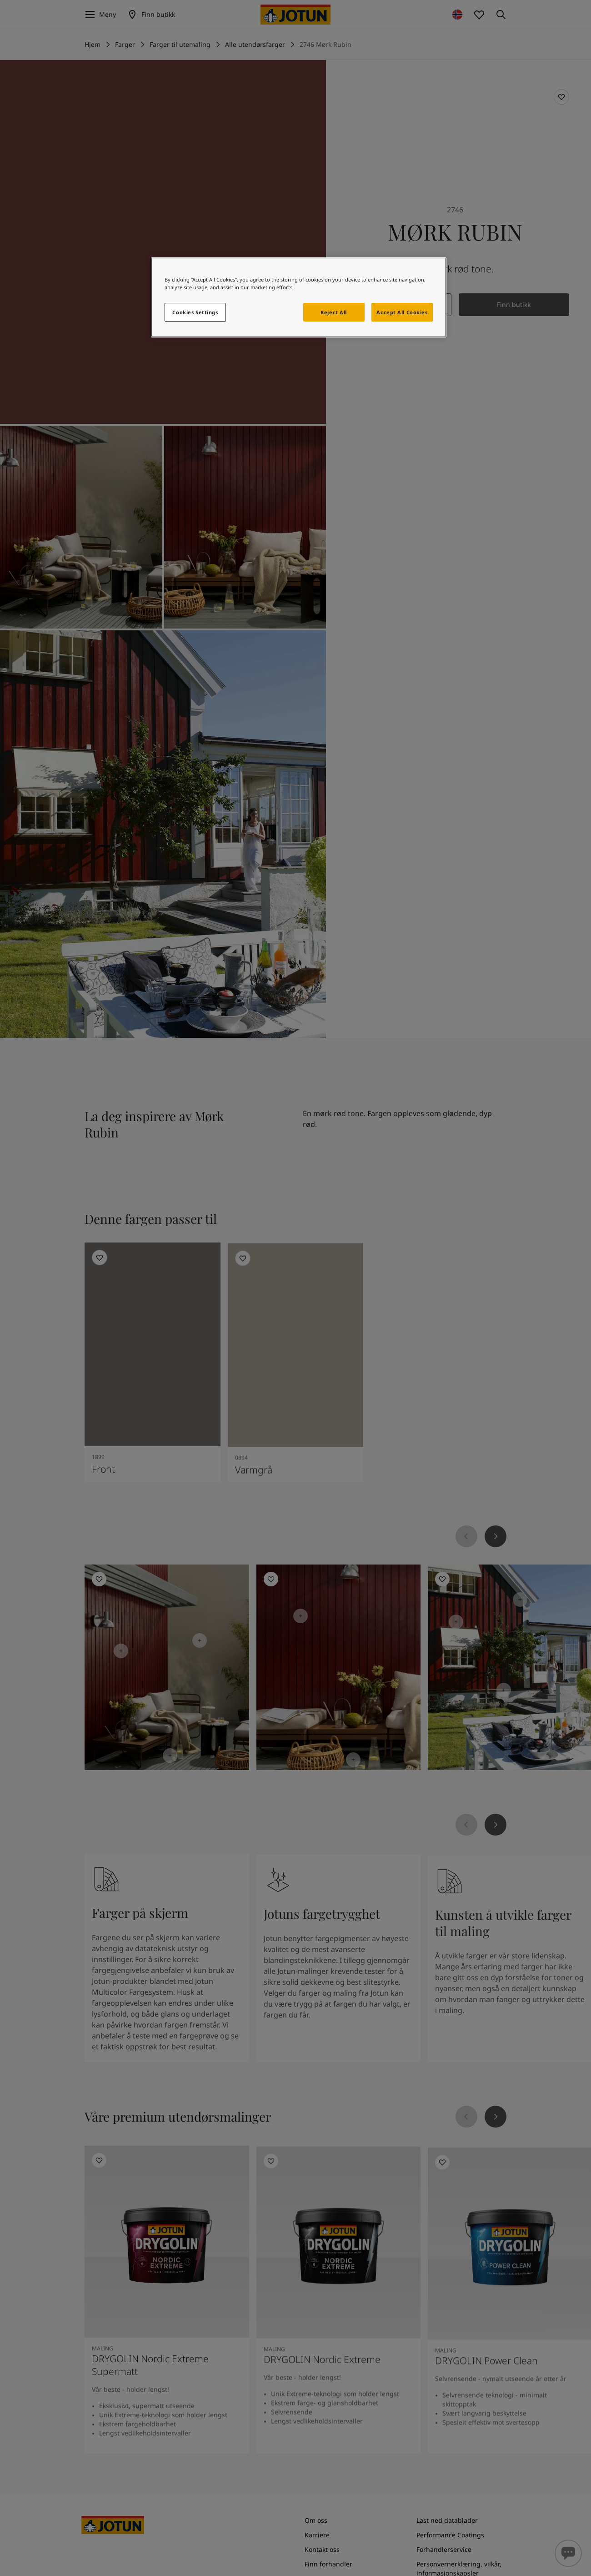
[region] (298, 297)
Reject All (334, 312)
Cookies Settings (195, 312)
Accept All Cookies (401, 312)
